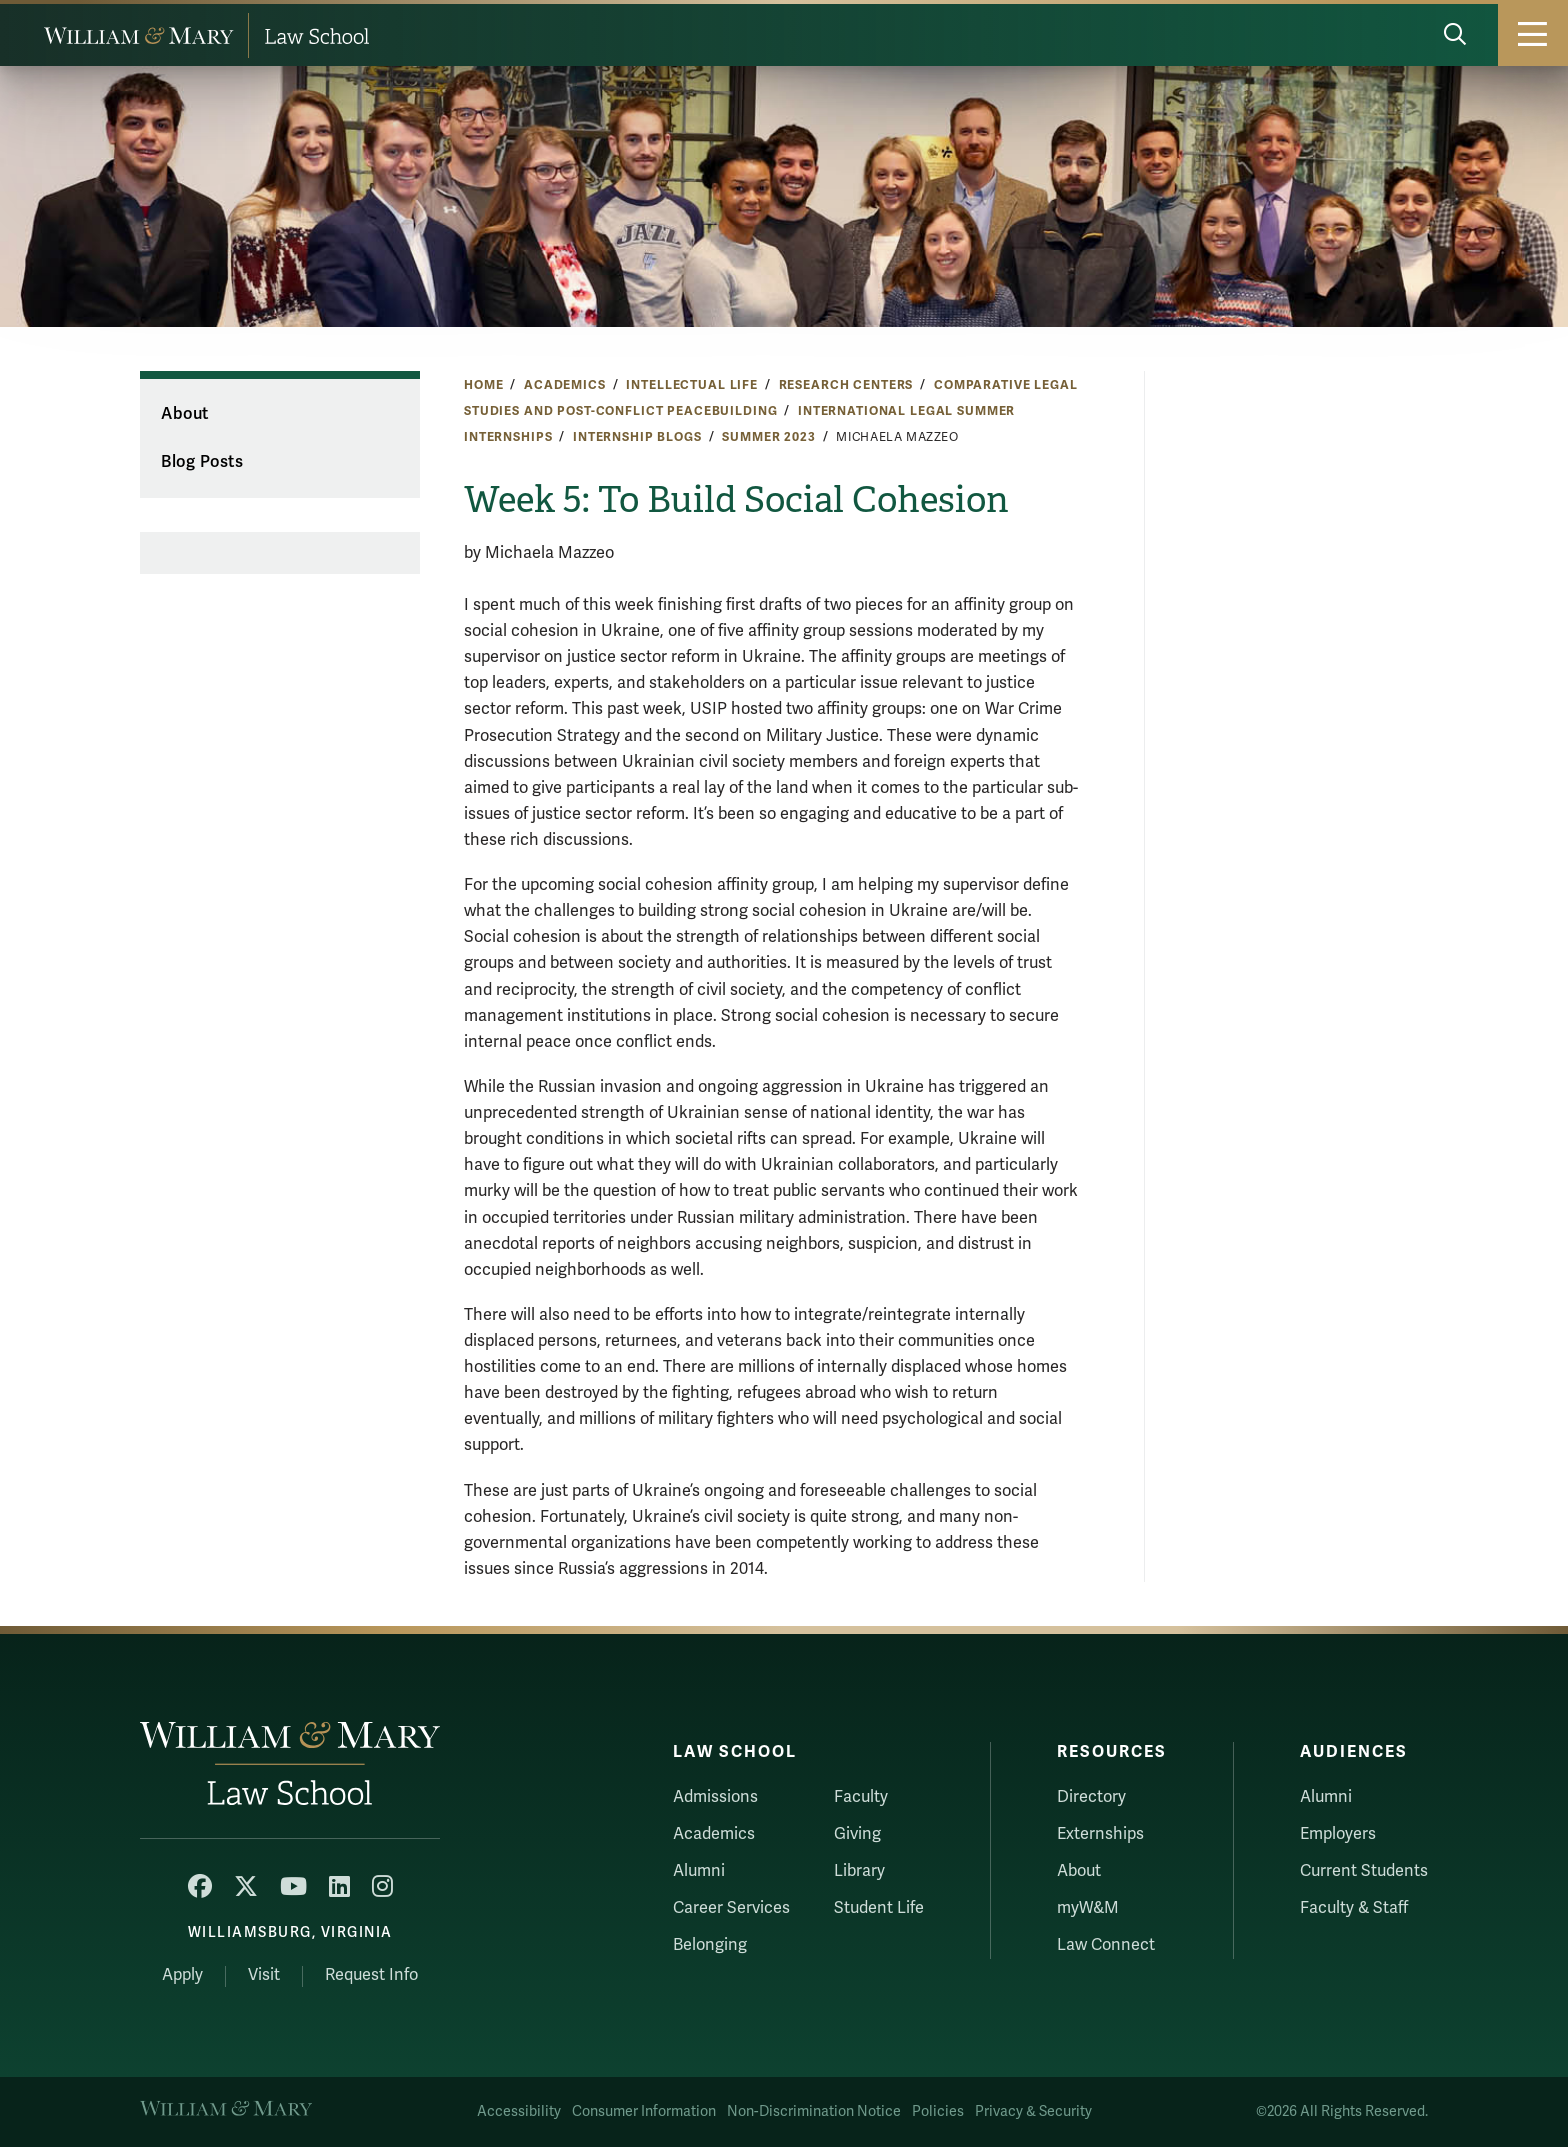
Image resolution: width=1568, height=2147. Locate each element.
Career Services (731, 1908)
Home (483, 385)
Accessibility (519, 2111)
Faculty (861, 1797)
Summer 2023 (768, 437)
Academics (565, 385)
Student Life (879, 1908)
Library (859, 1871)
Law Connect (1106, 1945)
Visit (264, 1975)
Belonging (710, 1945)
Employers (1338, 1834)
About (184, 414)
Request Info (371, 1975)
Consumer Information (644, 2111)
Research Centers (846, 385)
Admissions (715, 1797)
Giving (857, 1834)
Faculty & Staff (1354, 1908)
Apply (182, 1975)
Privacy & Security (1033, 2111)
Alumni (699, 1871)
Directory (1091, 1797)
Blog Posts (202, 462)
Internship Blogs (637, 437)
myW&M (1088, 1908)
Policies (938, 2111)
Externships (1100, 1834)
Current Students (1364, 1871)
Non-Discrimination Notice (814, 2111)
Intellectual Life (692, 385)
